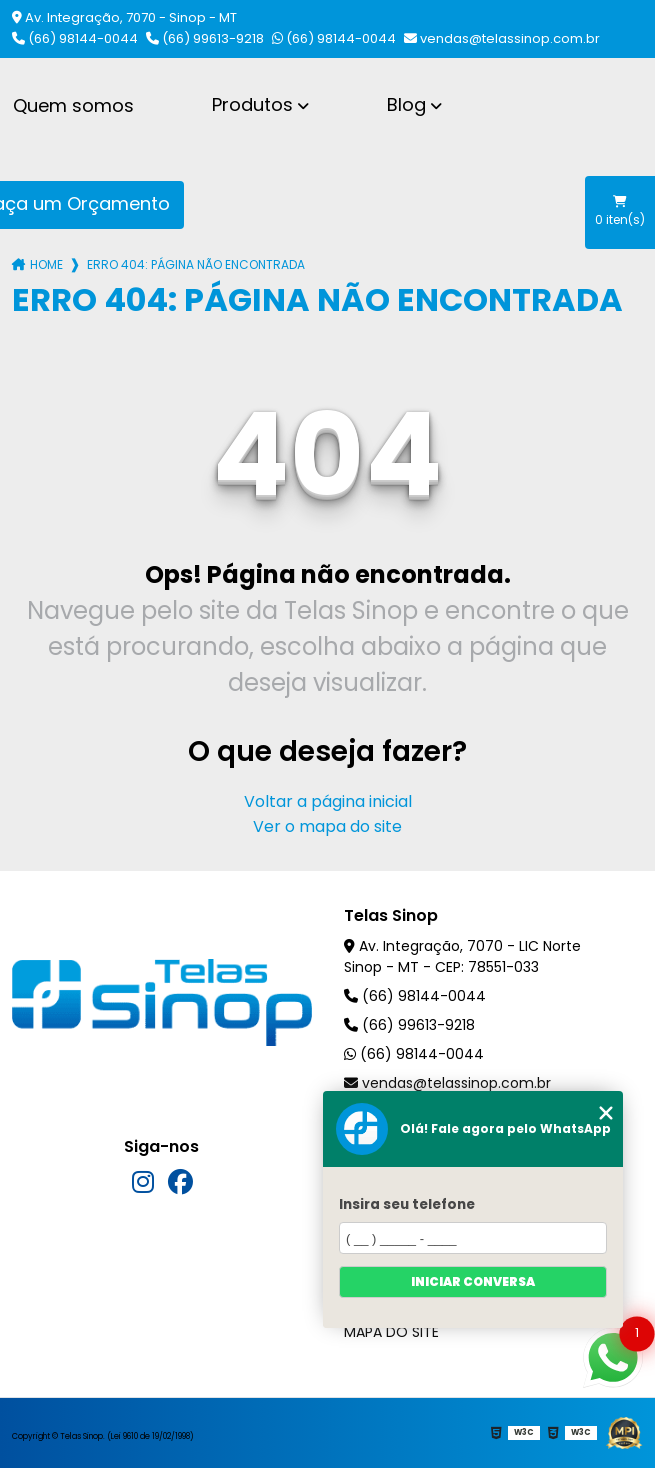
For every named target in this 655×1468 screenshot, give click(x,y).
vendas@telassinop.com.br (502, 38)
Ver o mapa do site (327, 826)
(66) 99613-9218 (205, 38)
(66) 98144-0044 (75, 38)
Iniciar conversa (473, 1281)
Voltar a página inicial (328, 801)
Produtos (252, 104)
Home (46, 264)
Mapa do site (391, 1332)
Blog (406, 104)
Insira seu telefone (407, 1204)
